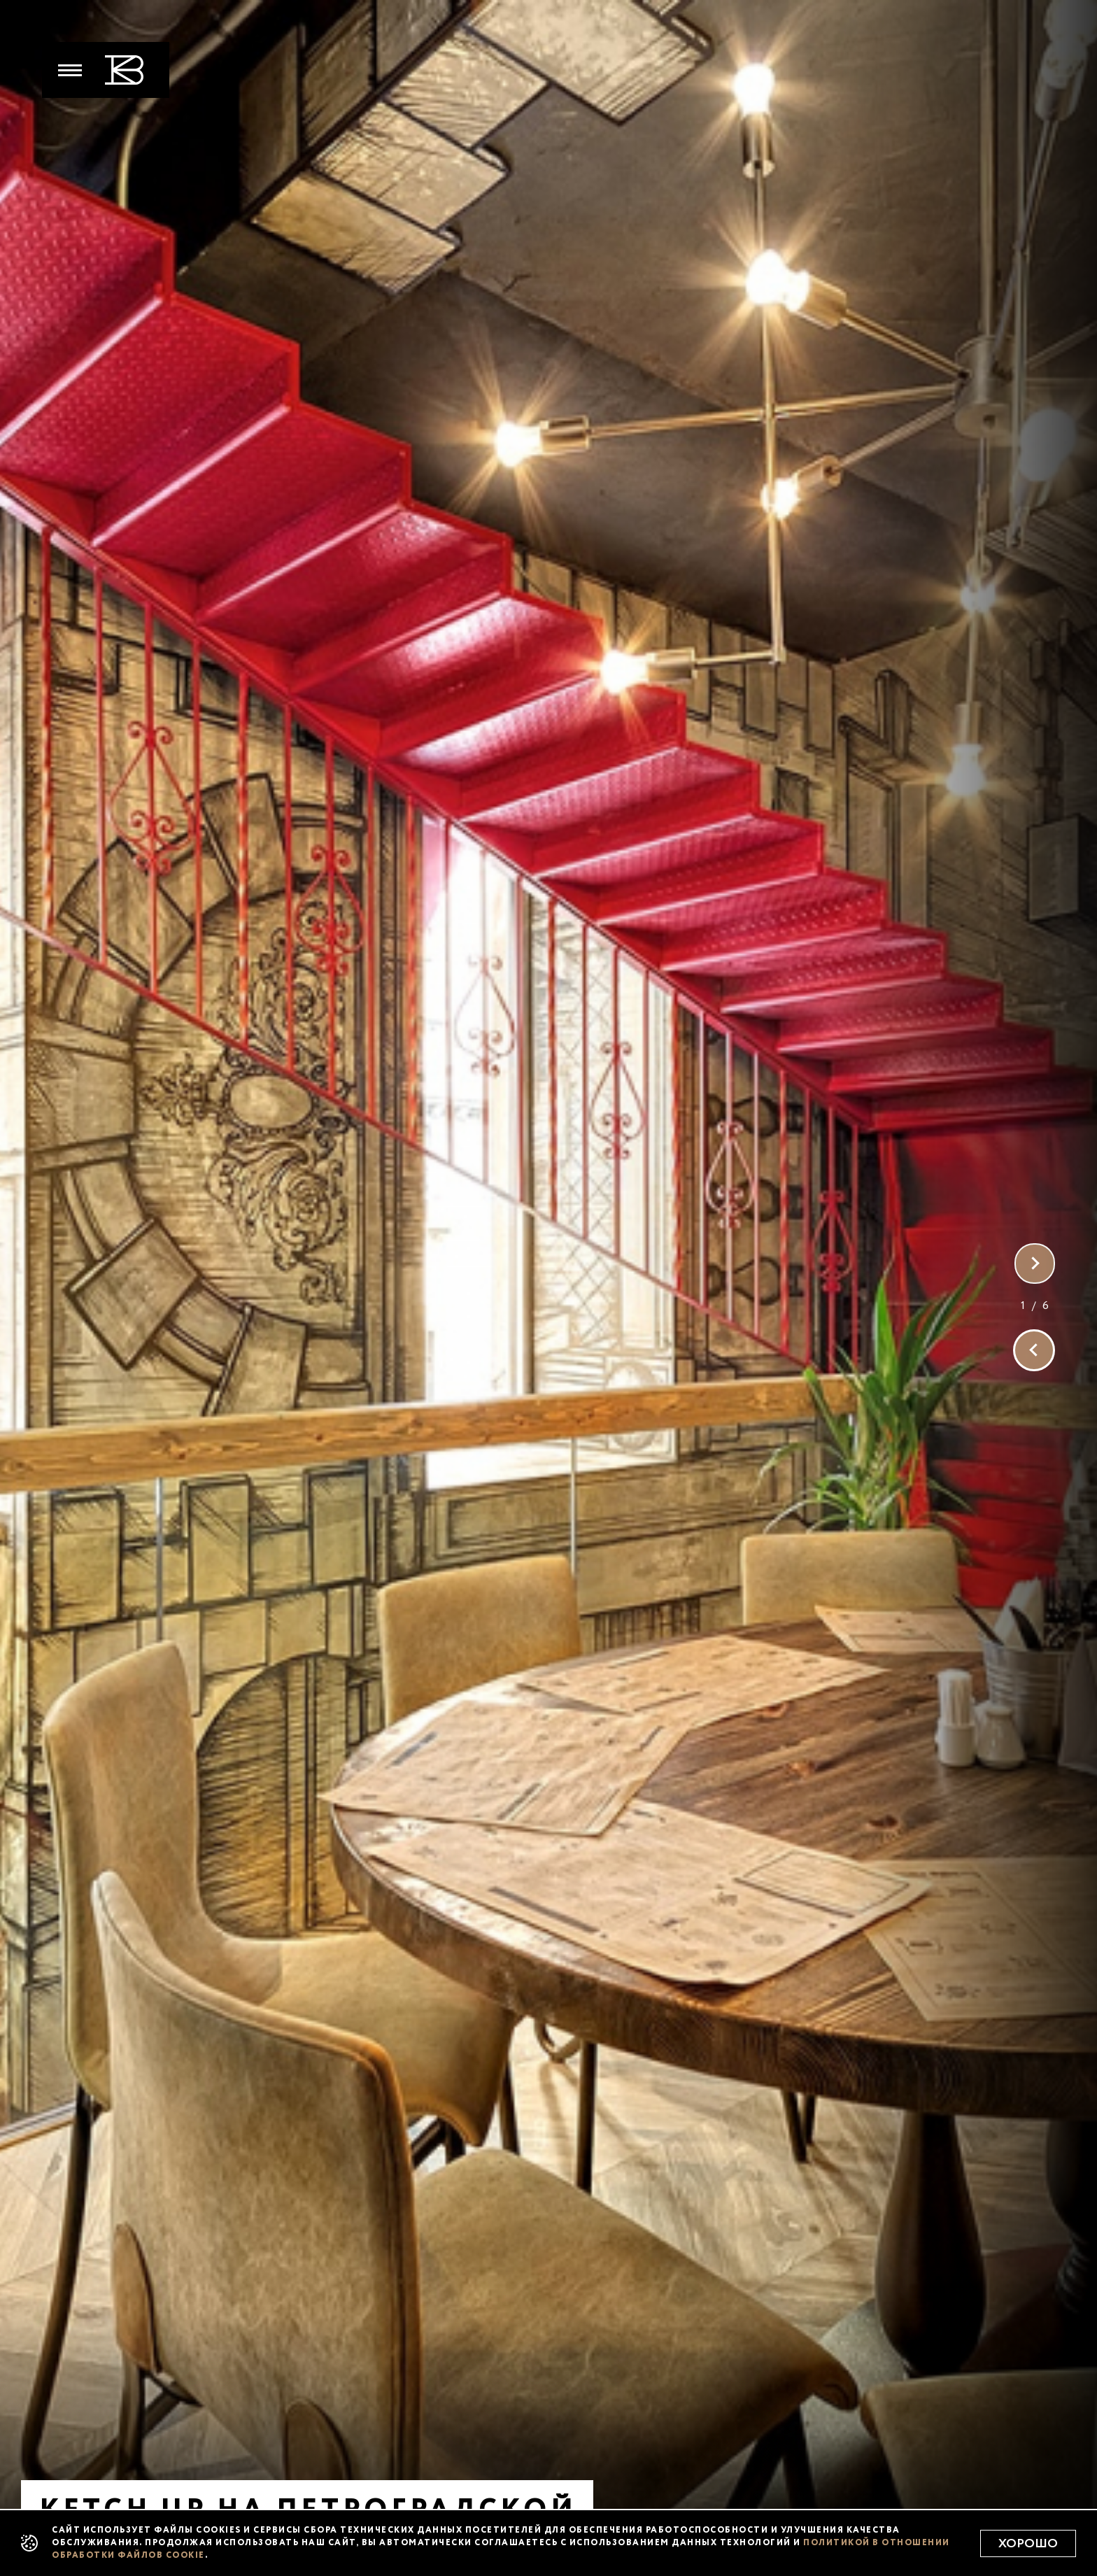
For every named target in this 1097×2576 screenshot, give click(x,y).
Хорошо (1028, 2544)
